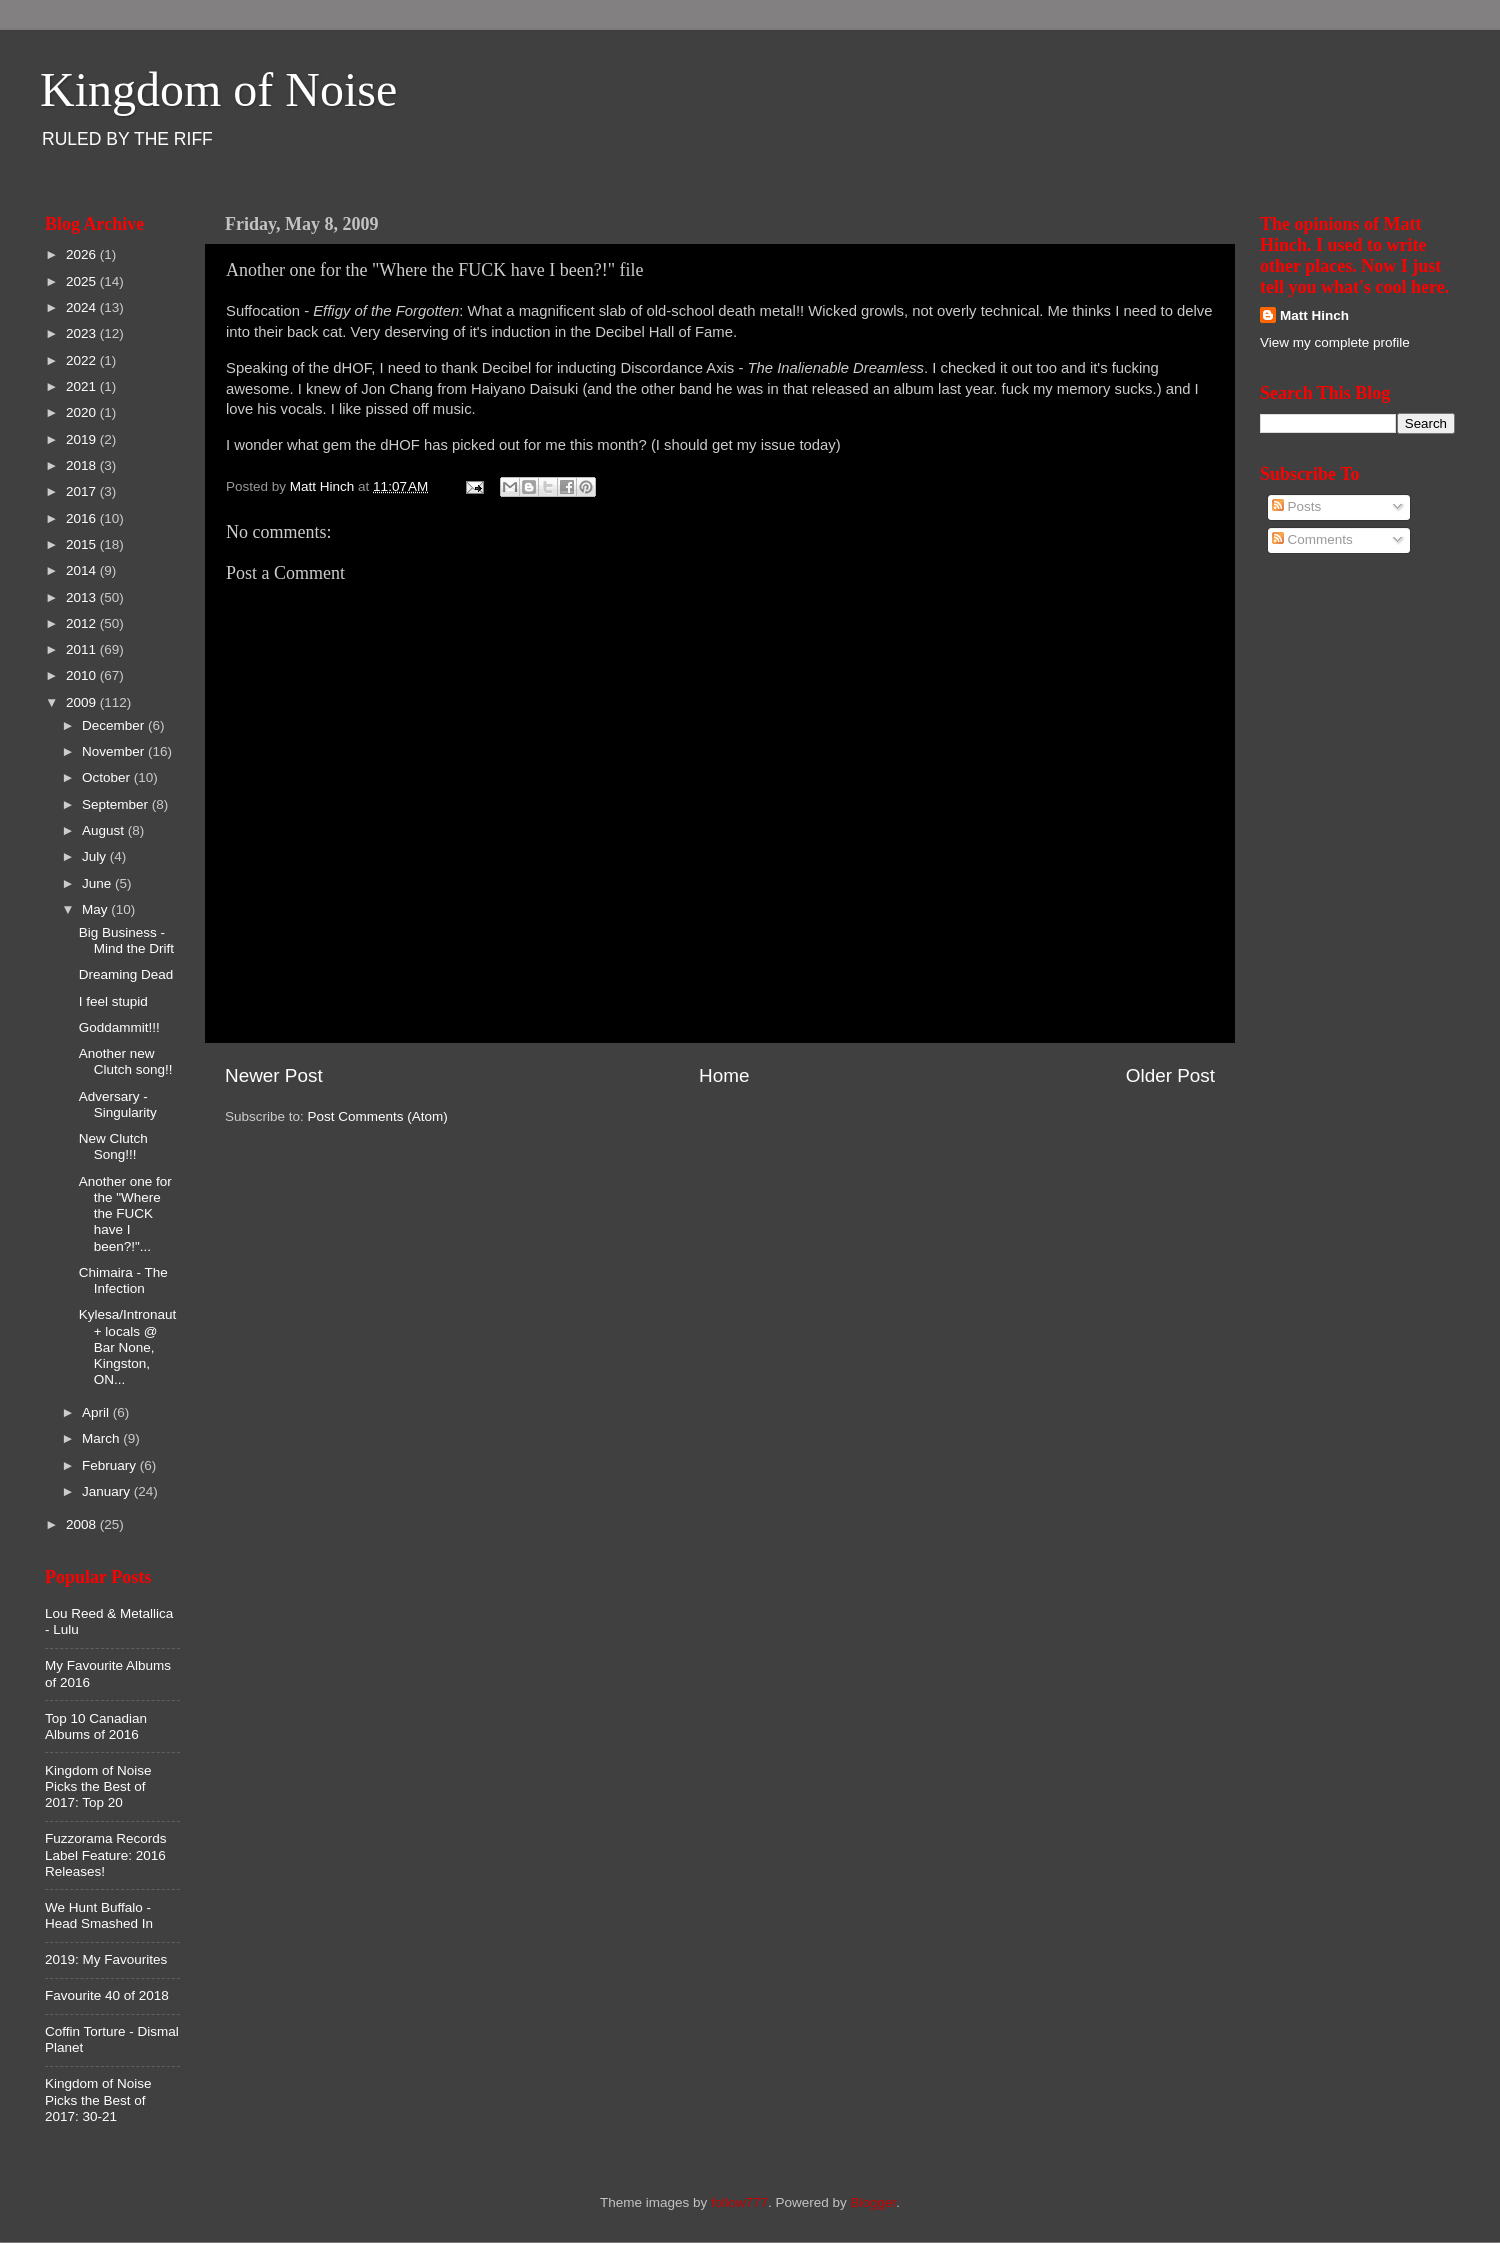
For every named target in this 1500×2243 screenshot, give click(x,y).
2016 (83, 518)
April (97, 1412)
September (117, 804)
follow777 (739, 2202)
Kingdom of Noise (218, 89)
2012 (83, 623)
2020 (83, 412)
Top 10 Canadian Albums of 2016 (96, 1726)
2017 (83, 491)
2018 (83, 465)
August (105, 830)
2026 (83, 254)
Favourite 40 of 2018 (107, 1995)
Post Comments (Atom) (378, 1116)
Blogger (874, 2202)
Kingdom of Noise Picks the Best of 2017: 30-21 (98, 2099)
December (115, 725)
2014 (83, 570)
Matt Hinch (1314, 315)
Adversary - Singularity (118, 1104)
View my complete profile (1335, 342)
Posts (1297, 506)
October (108, 777)
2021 (83, 386)
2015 (83, 544)
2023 (83, 333)
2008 (83, 1524)
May (96, 909)
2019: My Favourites (106, 1959)
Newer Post (274, 1075)
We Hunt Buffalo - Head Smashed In (99, 1915)
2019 (83, 439)
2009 (83, 702)
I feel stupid (113, 1001)
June (98, 883)
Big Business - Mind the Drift (126, 940)
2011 (83, 649)
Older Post (1170, 1075)
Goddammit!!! (119, 1027)
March (102, 1438)
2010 (83, 675)
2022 (83, 360)
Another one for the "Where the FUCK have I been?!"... (125, 1214)
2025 (83, 281)
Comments (1312, 539)
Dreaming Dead (126, 974)
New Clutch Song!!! (113, 1146)
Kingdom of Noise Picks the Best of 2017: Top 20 (98, 1786)
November (115, 751)
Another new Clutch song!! (126, 1061)
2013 (83, 597)
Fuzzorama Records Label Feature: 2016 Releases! (106, 1854)
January (108, 1491)
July (96, 856)
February (111, 1465)
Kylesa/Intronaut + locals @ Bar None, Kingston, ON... (128, 1347)
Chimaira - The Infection (123, 1280)
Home (724, 1075)
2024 (83, 307)
